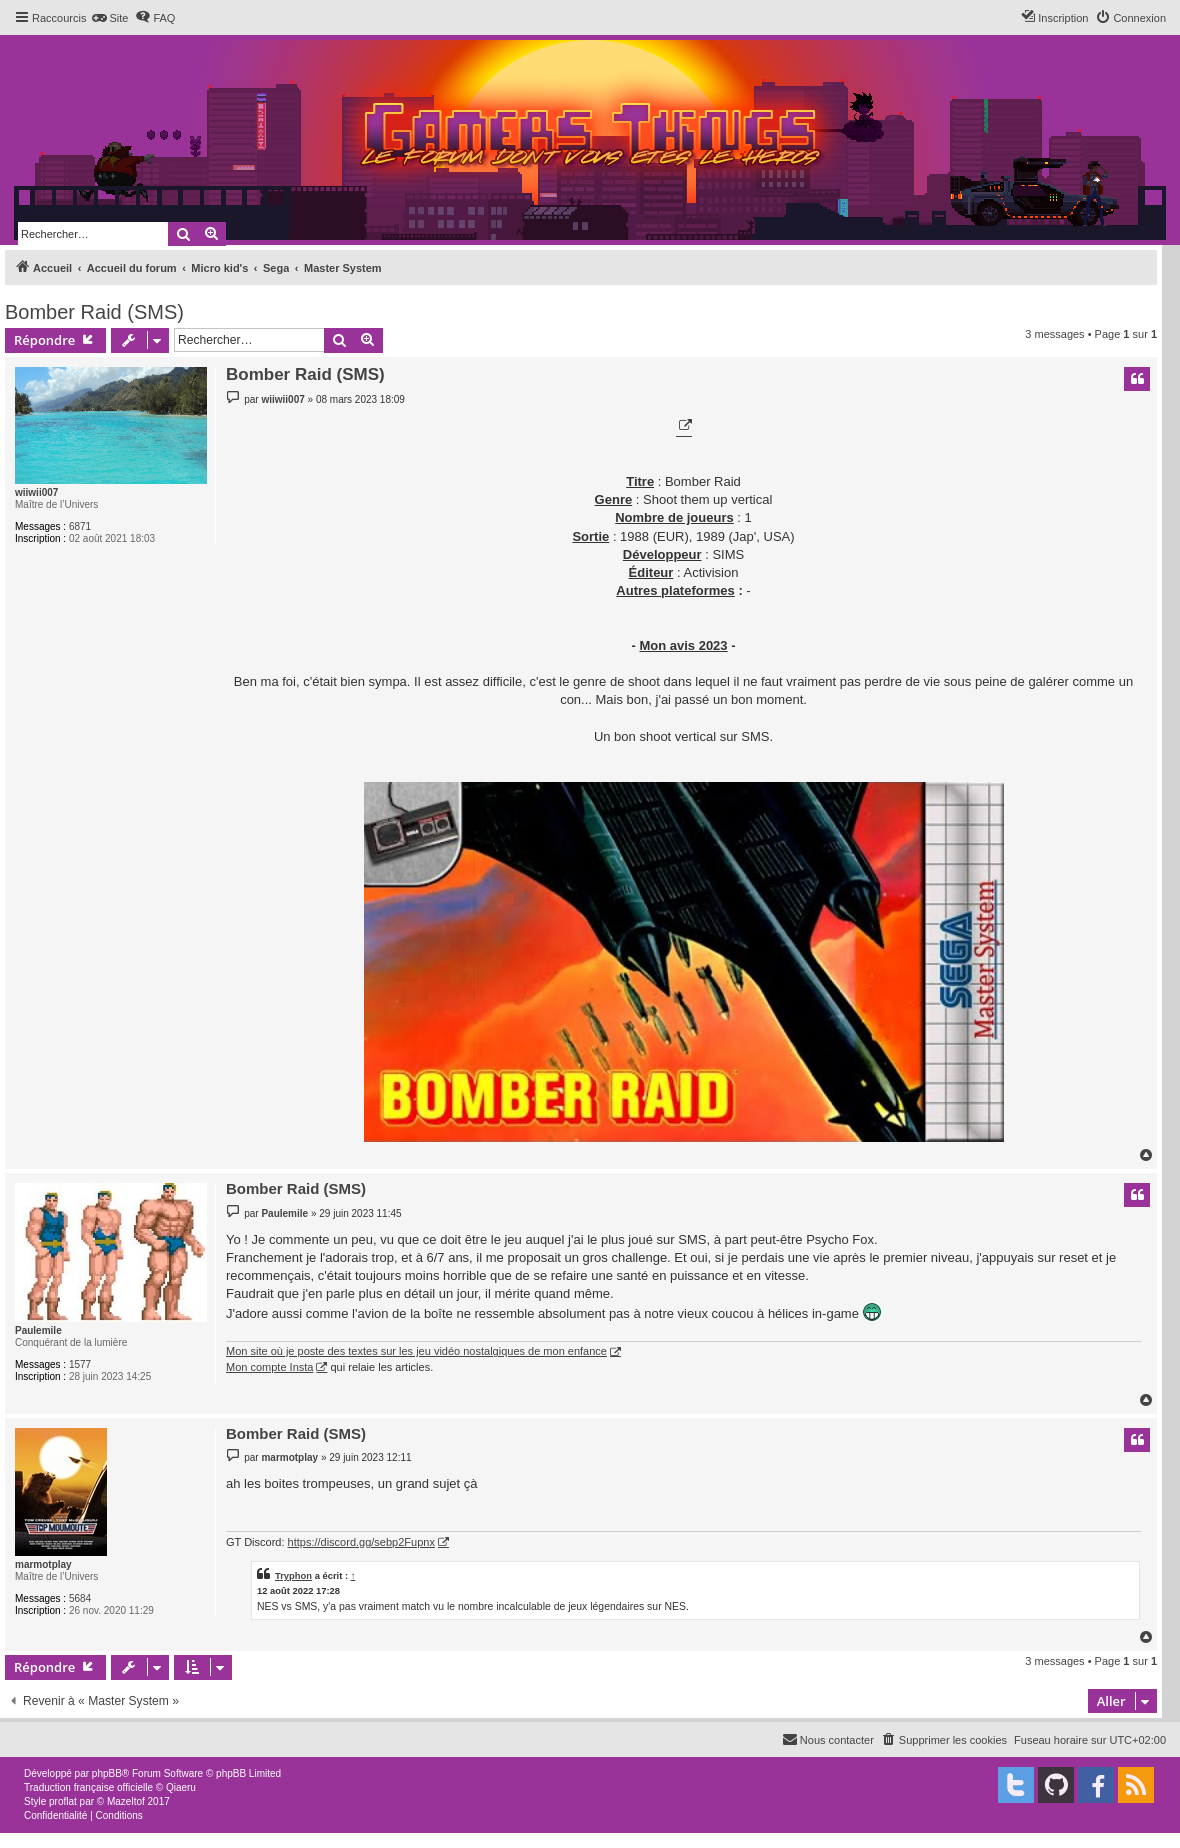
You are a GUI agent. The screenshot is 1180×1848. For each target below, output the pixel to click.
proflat (63, 1801)
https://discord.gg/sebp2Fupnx (361, 1542)
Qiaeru (181, 1787)
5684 (80, 1598)
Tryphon (293, 1575)
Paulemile (38, 1330)
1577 (80, 1364)
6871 (80, 526)
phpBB (107, 1773)
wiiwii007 (36, 492)
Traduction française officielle (88, 1787)
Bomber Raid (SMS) (94, 312)
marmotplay (43, 1564)
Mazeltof (126, 1801)
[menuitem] (109, 18)
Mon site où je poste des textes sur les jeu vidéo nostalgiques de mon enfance (416, 1351)
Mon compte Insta (269, 1367)
